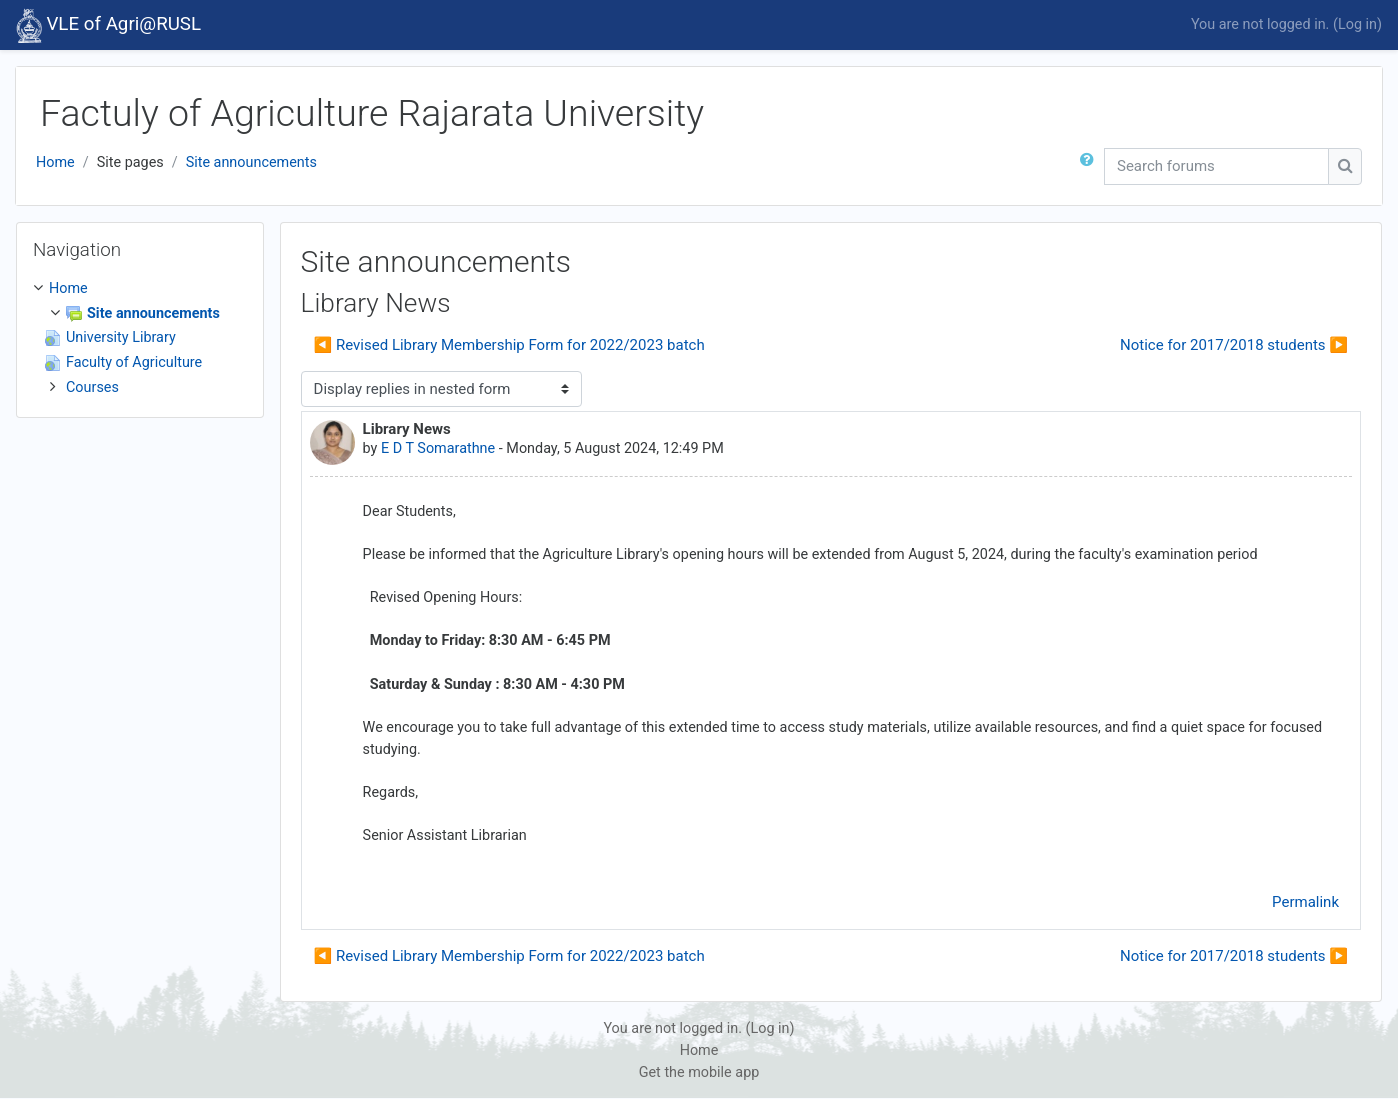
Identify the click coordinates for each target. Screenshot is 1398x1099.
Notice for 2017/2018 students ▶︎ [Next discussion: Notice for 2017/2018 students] (1234, 345)
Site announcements (251, 162)
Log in (1357, 24)
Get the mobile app (699, 1072)
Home (55, 162)
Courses (92, 387)
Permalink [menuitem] (1305, 902)
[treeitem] (140, 338)
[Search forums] (1216, 166)
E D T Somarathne (438, 448)
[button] (1091, 166)
